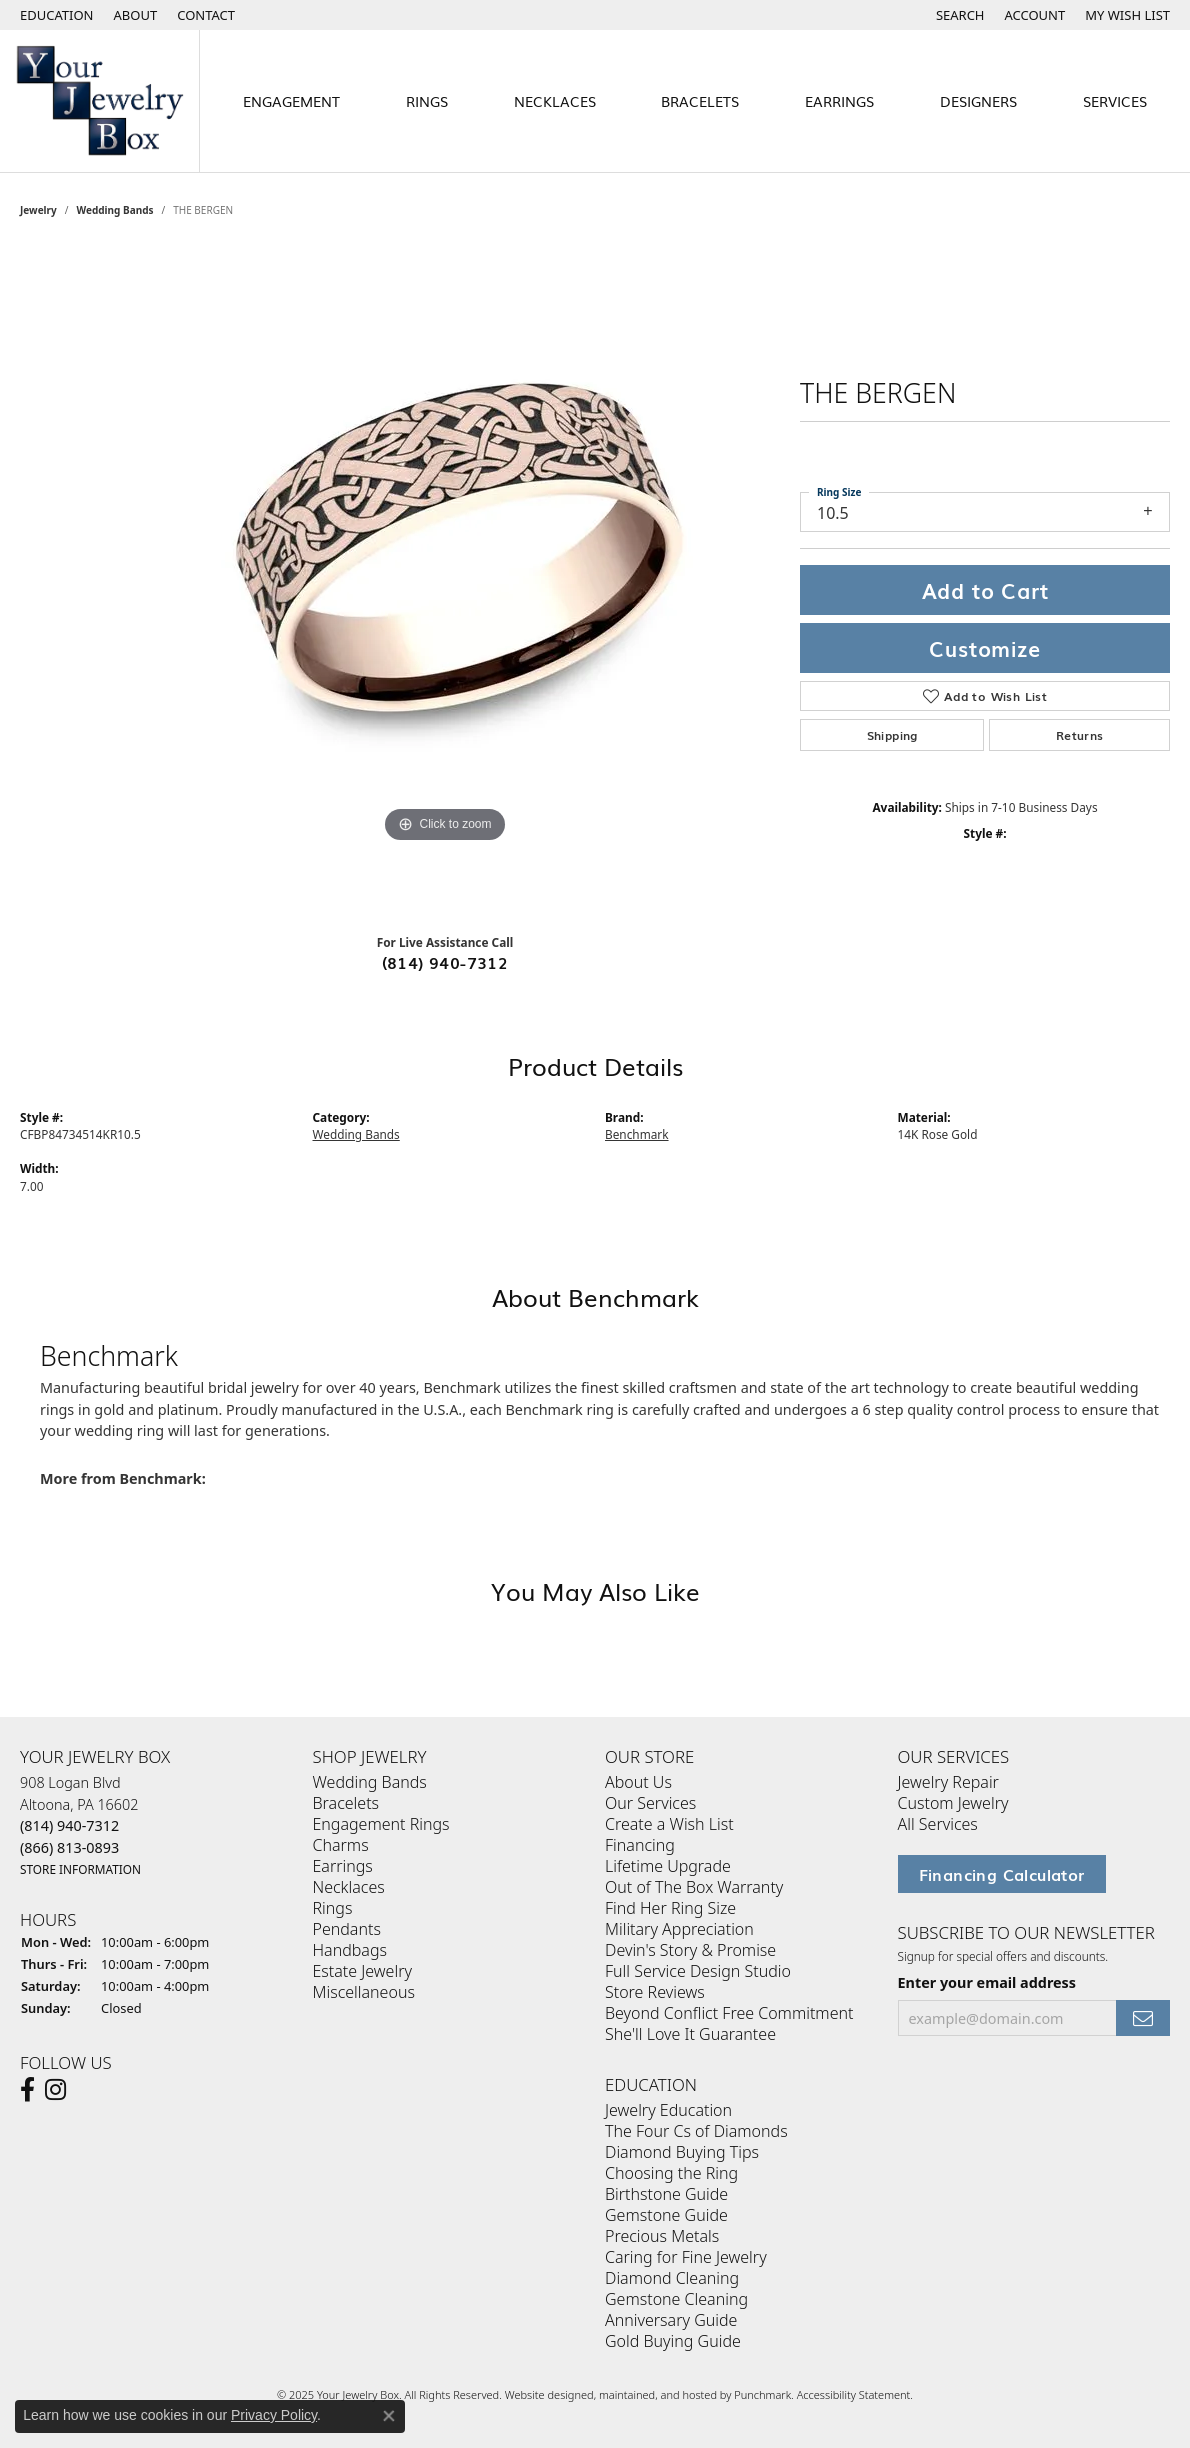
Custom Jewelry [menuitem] (953, 1804)
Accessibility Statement (854, 2395)
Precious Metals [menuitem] (662, 2237)
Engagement (291, 100)
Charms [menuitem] (341, 1846)
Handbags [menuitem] (350, 1951)
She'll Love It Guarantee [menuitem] (690, 2035)
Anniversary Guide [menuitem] (671, 2321)
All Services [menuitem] (938, 1825)
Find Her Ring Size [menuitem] (670, 1909)
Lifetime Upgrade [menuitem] (668, 1867)
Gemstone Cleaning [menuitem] (676, 2300)
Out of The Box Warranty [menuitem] (694, 1888)
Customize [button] (984, 648)
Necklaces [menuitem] (349, 1888)
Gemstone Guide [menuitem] (666, 2216)
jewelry (38, 210)
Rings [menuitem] (333, 1909)
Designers (978, 100)
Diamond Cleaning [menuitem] (672, 2279)
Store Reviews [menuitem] (655, 1993)
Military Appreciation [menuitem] (679, 1930)
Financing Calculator (1002, 1875)
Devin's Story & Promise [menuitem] (690, 1951)
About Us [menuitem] (638, 1783)
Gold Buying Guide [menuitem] (673, 2342)
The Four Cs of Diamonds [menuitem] (696, 2132)
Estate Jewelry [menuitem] (362, 1972)
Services (1115, 100)
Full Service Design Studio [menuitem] (698, 1972)
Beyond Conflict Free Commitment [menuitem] (729, 2014)
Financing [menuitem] (640, 1846)
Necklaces (555, 100)
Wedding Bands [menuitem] (370, 1783)
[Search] (960, 15)
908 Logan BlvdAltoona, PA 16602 (80, 1826)
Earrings (839, 100)
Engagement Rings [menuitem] (381, 1825)
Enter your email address (987, 1982)
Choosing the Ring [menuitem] (671, 2174)
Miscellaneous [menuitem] (364, 1993)
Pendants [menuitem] (347, 1930)
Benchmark (637, 1134)
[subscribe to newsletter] (1143, 2018)
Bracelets (700, 100)
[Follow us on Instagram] (55, 2090)
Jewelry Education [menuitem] (668, 2111)
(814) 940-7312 (445, 962)
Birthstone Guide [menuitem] (666, 2195)
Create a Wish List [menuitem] (669, 1825)
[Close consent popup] (389, 2416)
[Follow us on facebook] (27, 2090)
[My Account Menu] (1035, 15)
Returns (1080, 735)
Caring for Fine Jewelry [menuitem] (686, 2258)
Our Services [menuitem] (650, 1804)
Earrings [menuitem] (343, 1867)
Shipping (892, 735)
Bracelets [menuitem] (346, 1804)
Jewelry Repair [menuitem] (948, 1783)
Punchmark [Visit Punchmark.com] (762, 2395)
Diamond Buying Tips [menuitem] (682, 2153)
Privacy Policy (274, 2415)
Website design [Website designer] (543, 2395)
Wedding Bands (115, 210)
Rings (427, 100)
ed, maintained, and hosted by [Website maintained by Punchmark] (657, 2395)
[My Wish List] (1127, 15)
